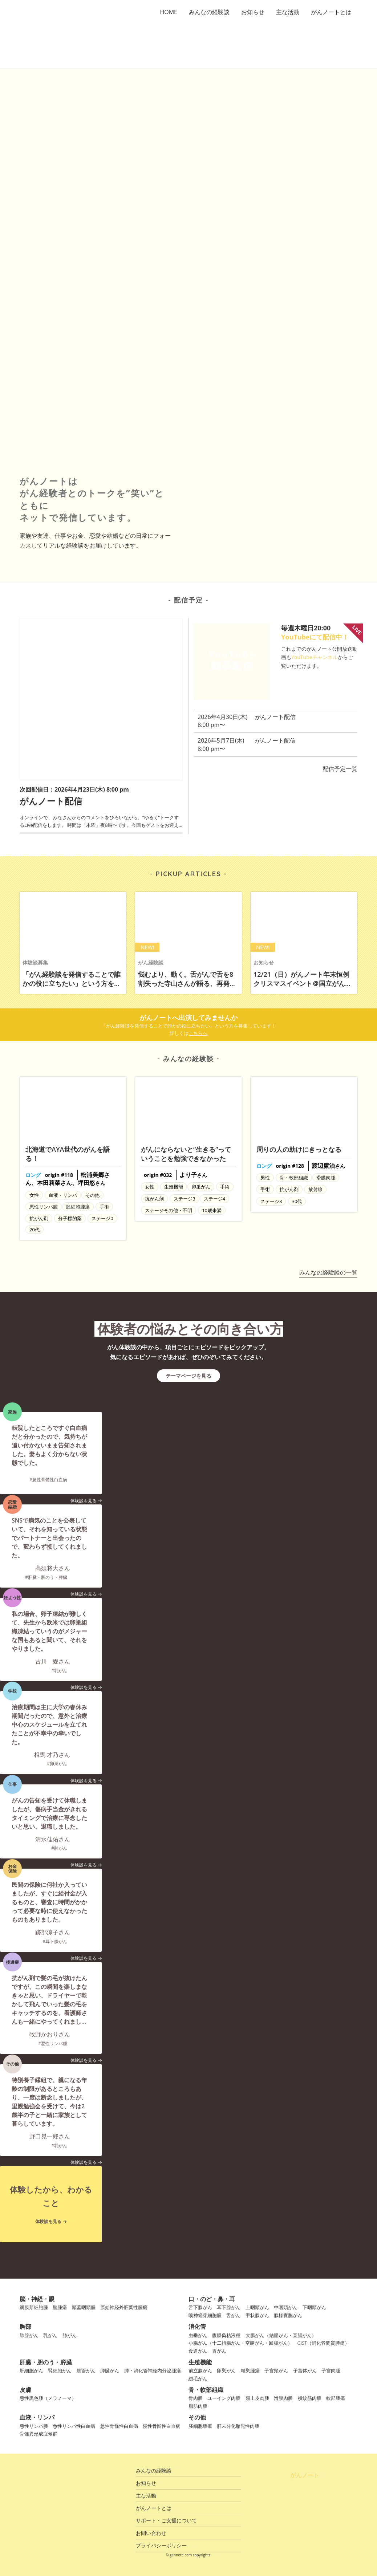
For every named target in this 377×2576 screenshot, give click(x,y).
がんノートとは (331, 12)
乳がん (50, 2335)
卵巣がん (226, 2370)
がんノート (304, 2475)
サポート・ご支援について (166, 2520)
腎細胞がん (60, 2370)
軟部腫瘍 (335, 2398)
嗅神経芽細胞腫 (205, 2315)
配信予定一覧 (340, 769)
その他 (197, 2417)
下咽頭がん (314, 2307)
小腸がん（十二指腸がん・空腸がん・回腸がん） (240, 2343)
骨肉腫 (195, 2398)
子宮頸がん (276, 2370)
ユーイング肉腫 (223, 2398)
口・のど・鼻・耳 (211, 2299)
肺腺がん (29, 2335)
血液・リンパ (37, 2417)
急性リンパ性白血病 (74, 2426)
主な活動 (287, 12)
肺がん (69, 2335)
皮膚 (25, 2390)
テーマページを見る (188, 1375)
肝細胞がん (31, 2370)
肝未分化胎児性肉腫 (238, 2426)
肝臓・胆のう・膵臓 (46, 2362)
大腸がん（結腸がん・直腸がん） (281, 2335)
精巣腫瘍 (250, 2370)
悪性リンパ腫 (34, 2426)
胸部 (25, 2327)
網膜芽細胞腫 (34, 2307)
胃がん (219, 2351)
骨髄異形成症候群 (38, 2433)
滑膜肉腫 (283, 2398)
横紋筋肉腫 (309, 2398)
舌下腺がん (200, 2307)
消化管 (197, 2327)
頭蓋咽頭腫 (84, 2307)
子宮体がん (305, 2370)
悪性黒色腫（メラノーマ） (48, 2398)
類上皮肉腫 (257, 2398)
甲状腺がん (257, 2315)
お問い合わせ (151, 2533)
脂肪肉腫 (197, 2406)
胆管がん (86, 2370)
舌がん (233, 2315)
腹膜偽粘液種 (226, 2335)
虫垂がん (197, 2335)
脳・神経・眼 (37, 2299)
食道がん (197, 2351)
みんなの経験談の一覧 (328, 1272)
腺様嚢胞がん (288, 2315)
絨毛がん (197, 2378)
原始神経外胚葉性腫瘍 (123, 2307)
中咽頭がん (285, 2307)
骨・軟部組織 (205, 2390)
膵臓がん (109, 2370)
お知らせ (252, 12)
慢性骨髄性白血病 (162, 2426)
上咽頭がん (257, 2307)
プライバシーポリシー (161, 2545)
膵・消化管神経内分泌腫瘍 (152, 2370)
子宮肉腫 (330, 2370)
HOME (168, 12)
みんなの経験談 (209, 12)
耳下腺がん (228, 2307)
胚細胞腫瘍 (200, 2426)
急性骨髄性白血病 (119, 2426)
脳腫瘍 (60, 2307)
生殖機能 (200, 2362)
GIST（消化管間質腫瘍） (323, 2343)
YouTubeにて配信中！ (315, 637)
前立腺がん (200, 2370)
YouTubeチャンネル (314, 657)
